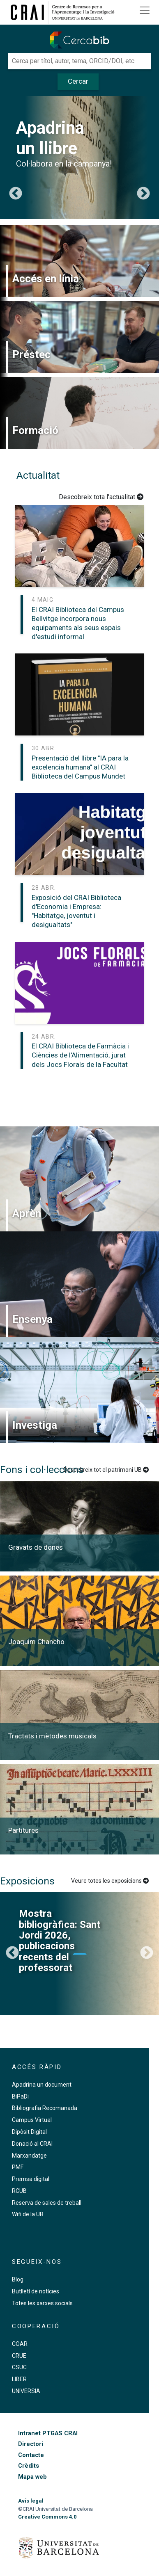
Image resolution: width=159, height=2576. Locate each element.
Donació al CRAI (32, 2143)
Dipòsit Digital (29, 2131)
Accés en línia (45, 278)
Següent (143, 194)
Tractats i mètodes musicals (52, 1736)
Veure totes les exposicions (110, 1880)
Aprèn (26, 1213)
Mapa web (32, 2476)
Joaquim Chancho (36, 1641)
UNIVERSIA (26, 2391)
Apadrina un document (41, 2084)
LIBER (19, 2379)
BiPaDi (20, 2096)
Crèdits (28, 2465)
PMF (17, 2167)
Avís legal (31, 2501)
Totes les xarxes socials (42, 2303)
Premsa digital (30, 2179)
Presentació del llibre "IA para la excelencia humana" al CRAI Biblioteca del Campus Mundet (80, 767)
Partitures (23, 1830)
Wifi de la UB (28, 2214)
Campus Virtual (32, 2120)
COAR (20, 2344)
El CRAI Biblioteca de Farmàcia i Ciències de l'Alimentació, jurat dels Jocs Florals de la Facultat (80, 1055)
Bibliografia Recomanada (44, 2108)
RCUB (19, 2191)
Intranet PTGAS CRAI (48, 2433)
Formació (35, 430)
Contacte (31, 2455)
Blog (17, 2279)
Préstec (31, 354)
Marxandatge (29, 2155)
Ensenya (32, 1319)
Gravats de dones (35, 1547)
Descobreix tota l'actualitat (101, 497)
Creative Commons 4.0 (47, 2517)
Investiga (34, 1425)
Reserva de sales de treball (46, 2202)
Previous (15, 194)
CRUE (19, 2355)
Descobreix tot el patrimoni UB (106, 1469)
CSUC (19, 2367)
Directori (30, 2444)
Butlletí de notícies (35, 2291)
